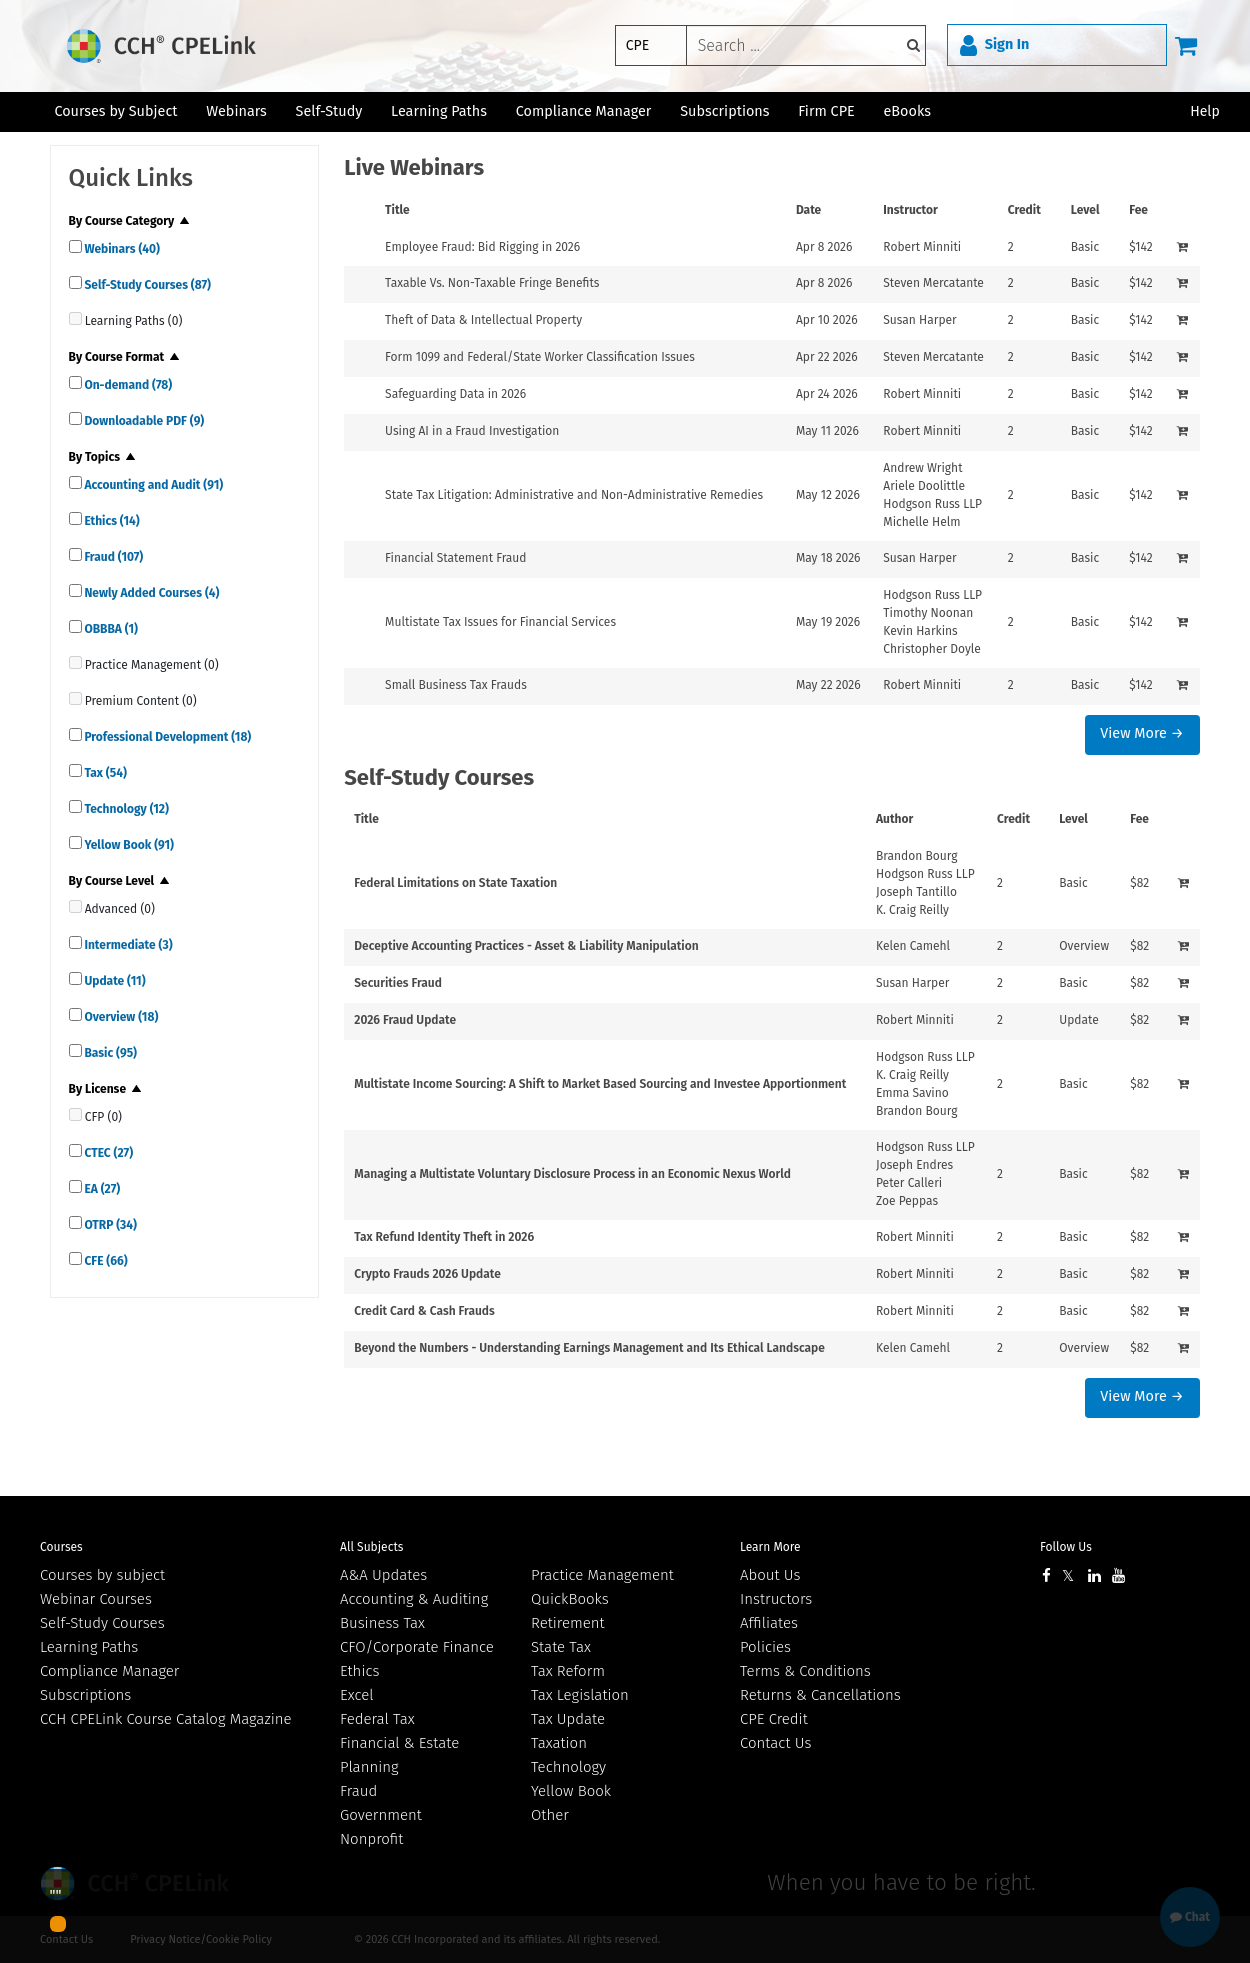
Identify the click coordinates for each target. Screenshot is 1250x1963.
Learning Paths (439, 111)
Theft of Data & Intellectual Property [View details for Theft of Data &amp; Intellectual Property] (483, 320)
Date (808, 210)
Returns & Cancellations (820, 1695)
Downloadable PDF (143, 421)
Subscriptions (85, 1695)
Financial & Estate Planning (399, 1755)
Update (114, 981)
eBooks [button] (907, 111)
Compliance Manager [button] (584, 111)
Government (381, 1815)
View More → (1141, 733)
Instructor (910, 210)
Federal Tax (377, 1719)
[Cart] (1186, 45)
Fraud (113, 557)
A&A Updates (383, 1575)
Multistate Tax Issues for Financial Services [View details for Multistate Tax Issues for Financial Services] (500, 622)
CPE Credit (774, 1719)
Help (1205, 111)
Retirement (568, 1623)
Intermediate (127, 945)
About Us (770, 1575)
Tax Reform (568, 1671)
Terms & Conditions (805, 1671)
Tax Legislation (580, 1695)
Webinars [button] (236, 111)
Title (397, 210)
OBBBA (110, 629)
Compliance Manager (109, 1671)
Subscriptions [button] (724, 111)
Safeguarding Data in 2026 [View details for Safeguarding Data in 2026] (455, 394)
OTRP (109, 1225)
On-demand (127, 385)
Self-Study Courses (146, 285)
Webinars (121, 249)
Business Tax (382, 1623)
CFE (105, 1261)
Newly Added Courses (151, 593)
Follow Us (1066, 1547)
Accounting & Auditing (414, 1599)
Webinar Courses (96, 1599)
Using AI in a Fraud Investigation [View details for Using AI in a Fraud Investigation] (472, 431)
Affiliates (769, 1623)
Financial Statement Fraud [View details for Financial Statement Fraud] (455, 558)
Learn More (770, 1547)
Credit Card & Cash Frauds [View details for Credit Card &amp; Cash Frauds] (424, 1311)
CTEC (108, 1153)
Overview (120, 1017)
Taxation (559, 1743)
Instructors (776, 1599)
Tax (104, 773)
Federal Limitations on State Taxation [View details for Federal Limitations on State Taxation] (455, 883)
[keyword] (806, 45)
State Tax (561, 1647)
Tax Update (568, 1719)
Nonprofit (371, 1839)
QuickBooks (570, 1599)
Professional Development (167, 737)
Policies (765, 1647)
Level (1085, 210)
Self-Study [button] (329, 111)
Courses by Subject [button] (115, 111)
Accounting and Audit (153, 485)
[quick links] (75, 246)
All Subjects (371, 1547)
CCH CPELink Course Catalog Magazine (166, 1719)
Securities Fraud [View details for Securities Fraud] (398, 983)
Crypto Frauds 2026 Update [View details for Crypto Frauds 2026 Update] (427, 1274)
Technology (125, 809)
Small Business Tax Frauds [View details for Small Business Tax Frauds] (456, 685)
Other (550, 1815)
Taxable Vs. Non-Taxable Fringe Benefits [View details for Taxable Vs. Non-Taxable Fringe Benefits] (492, 283)
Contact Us (775, 1743)
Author (894, 819)
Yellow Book (128, 845)
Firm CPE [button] (826, 111)
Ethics (111, 521)
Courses (61, 1547)
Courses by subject (102, 1575)
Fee (1138, 210)
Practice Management (602, 1575)
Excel (357, 1695)
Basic (109, 1053)
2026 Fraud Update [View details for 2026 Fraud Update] (405, 1020)
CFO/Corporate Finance (417, 1647)
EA (101, 1189)
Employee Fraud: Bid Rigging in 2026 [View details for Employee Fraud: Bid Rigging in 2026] (482, 247)
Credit (1024, 210)
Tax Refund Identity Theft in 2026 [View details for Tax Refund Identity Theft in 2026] (444, 1237)
